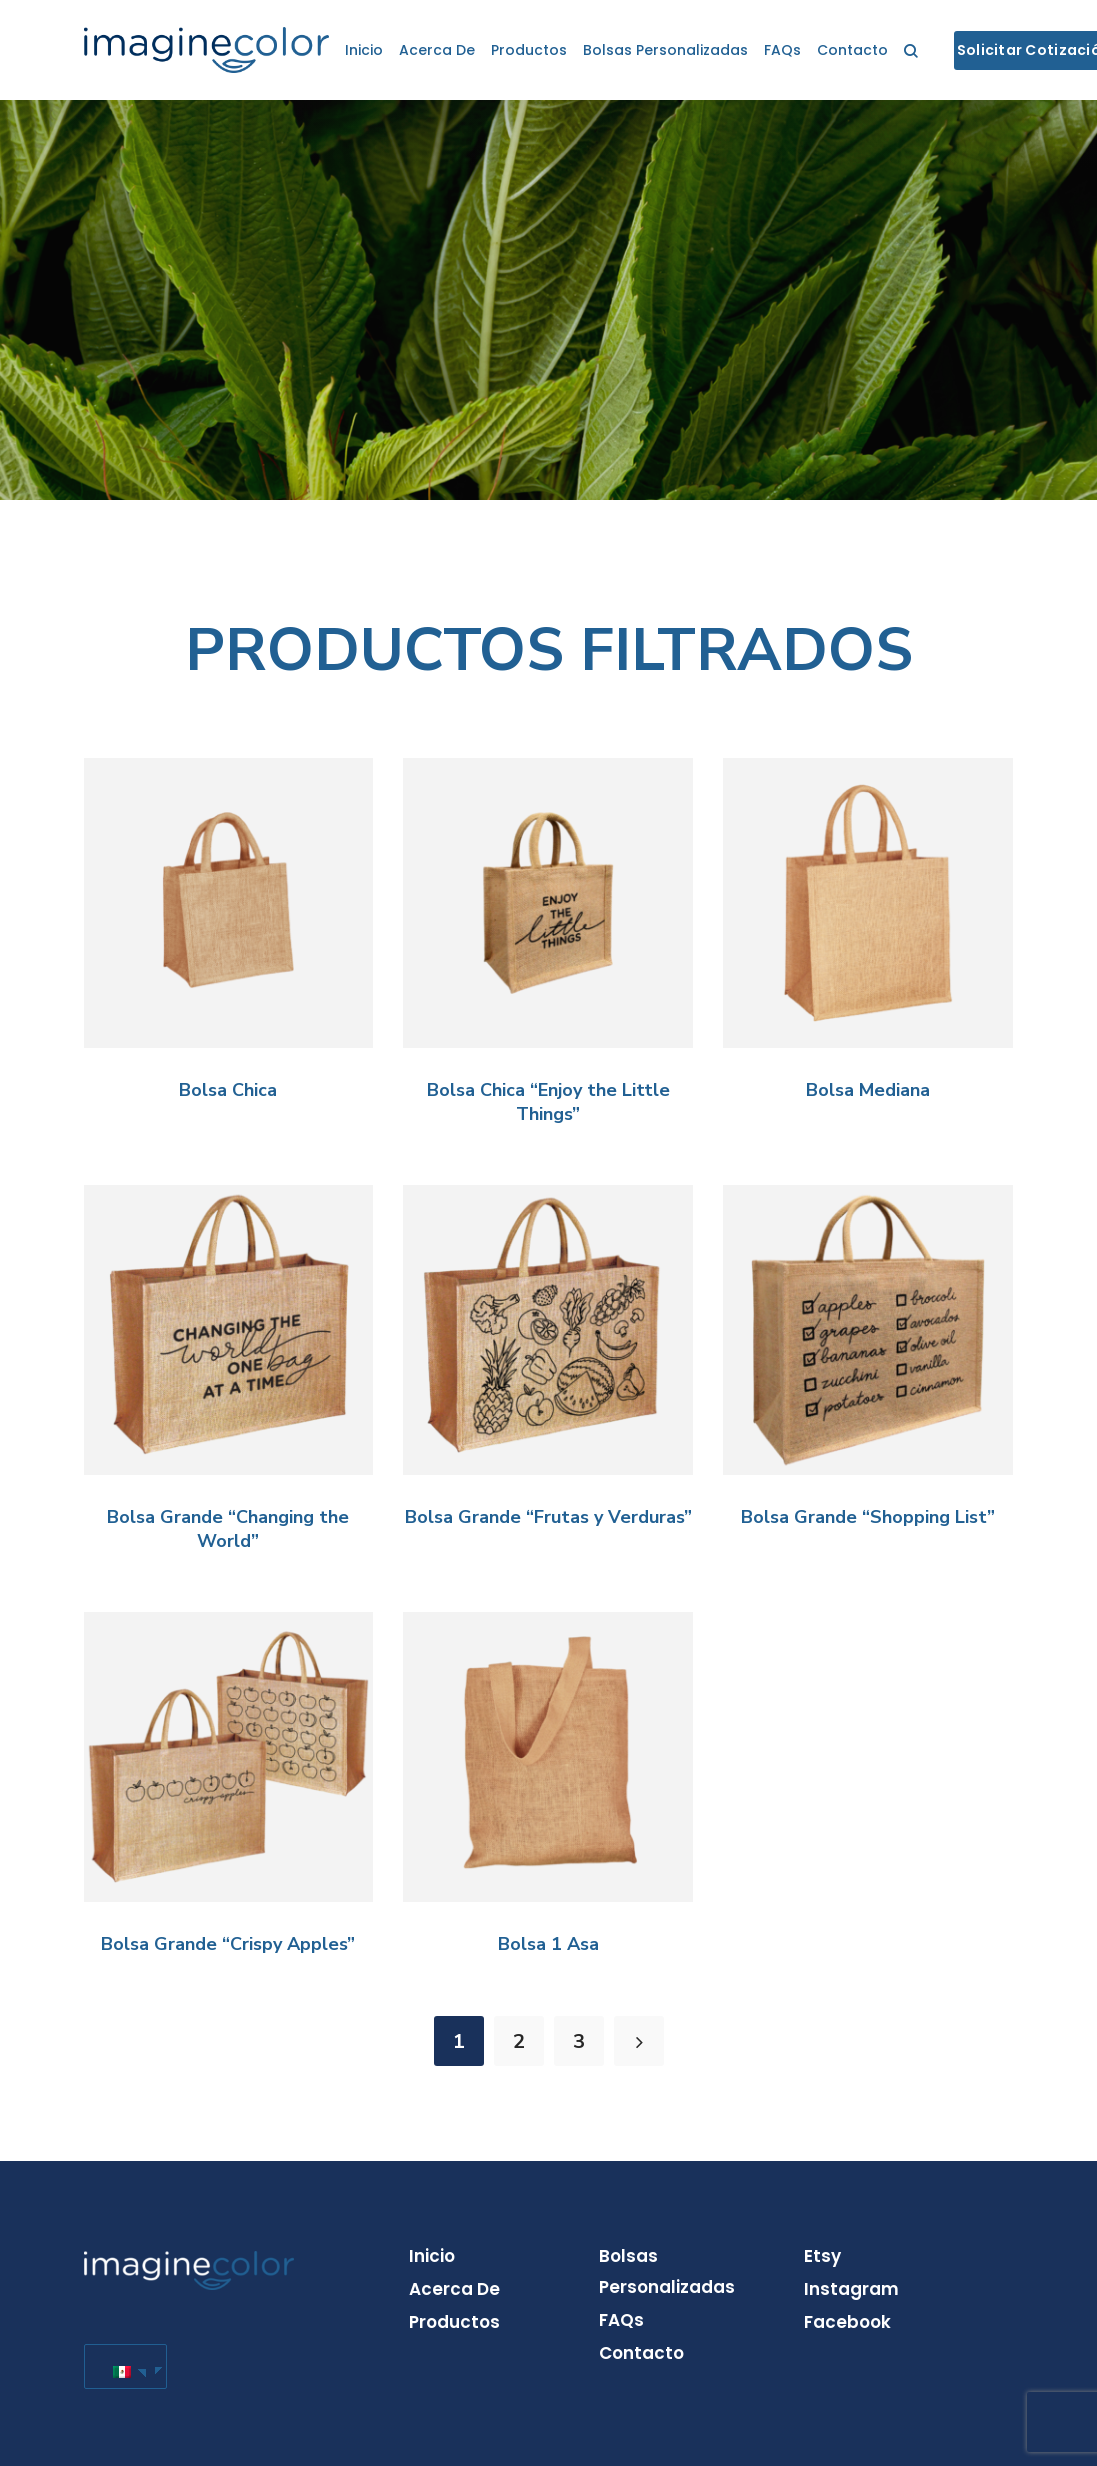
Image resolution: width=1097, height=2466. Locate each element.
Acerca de (437, 50)
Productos (529, 50)
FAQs (782, 50)
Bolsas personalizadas (665, 50)
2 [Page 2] (519, 2041)
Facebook (847, 2322)
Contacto (852, 50)
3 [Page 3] (579, 2041)
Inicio (364, 50)
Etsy (822, 2256)
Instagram (851, 2289)
